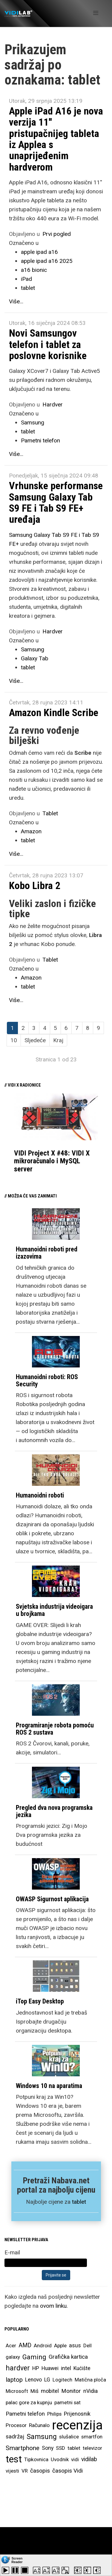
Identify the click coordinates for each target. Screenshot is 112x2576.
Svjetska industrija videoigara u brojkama (54, 1610)
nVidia (90, 2391)
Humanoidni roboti (40, 1495)
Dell (87, 2345)
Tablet (50, 813)
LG (47, 2380)
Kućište (81, 2368)
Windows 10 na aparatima (49, 2086)
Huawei (50, 2368)
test (14, 2459)
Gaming (34, 2357)
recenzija (77, 2425)
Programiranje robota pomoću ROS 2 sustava (55, 1728)
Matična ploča (90, 2380)
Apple (60, 2345)
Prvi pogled (56, 234)
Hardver (52, 404)
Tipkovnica (36, 2459)
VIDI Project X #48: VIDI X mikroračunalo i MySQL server (52, 1161)
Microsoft (17, 2391)
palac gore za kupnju (29, 2402)
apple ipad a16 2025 (47, 260)
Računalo (39, 2425)
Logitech (62, 2380)
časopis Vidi (67, 2470)
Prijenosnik (77, 2414)
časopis (40, 2470)
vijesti (12, 2471)
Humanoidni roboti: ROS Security (47, 1380)
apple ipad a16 (39, 251)
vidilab (89, 2459)
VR (25, 2471)
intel (66, 2368)
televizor (92, 2448)
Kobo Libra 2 (34, 885)
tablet (28, 287)
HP (35, 2368)
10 (13, 1040)
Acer (11, 2345)
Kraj (58, 1040)
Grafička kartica (68, 2356)
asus (75, 2345)
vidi (75, 2459)
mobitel (50, 2391)
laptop (14, 2379)
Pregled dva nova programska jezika (54, 1811)
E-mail (12, 2252)
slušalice (69, 2437)
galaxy (13, 2357)
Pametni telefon (40, 440)
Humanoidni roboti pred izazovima (46, 1252)
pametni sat (67, 2402)
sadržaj (15, 2436)
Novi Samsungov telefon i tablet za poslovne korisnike (48, 344)
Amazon (31, 831)
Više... (16, 301)
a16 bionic (34, 269)
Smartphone (22, 2448)
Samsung (32, 422)
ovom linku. (54, 2305)
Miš (34, 2391)
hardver (18, 2368)
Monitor (71, 2391)
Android (43, 2345)
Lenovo (33, 2380)
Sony (47, 2448)
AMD (25, 2345)
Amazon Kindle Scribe (53, 712)
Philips (54, 2414)
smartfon (91, 2437)
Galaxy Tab (34, 658)
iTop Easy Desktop (40, 2001)
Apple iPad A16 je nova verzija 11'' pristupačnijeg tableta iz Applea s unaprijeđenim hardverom (56, 139)
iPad (26, 278)
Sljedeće (35, 1040)
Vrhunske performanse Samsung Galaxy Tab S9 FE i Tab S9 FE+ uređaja (56, 502)
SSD (60, 2448)
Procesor (16, 2425)
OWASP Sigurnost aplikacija (52, 1899)
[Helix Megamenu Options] (95, 13)
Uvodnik (60, 2459)
